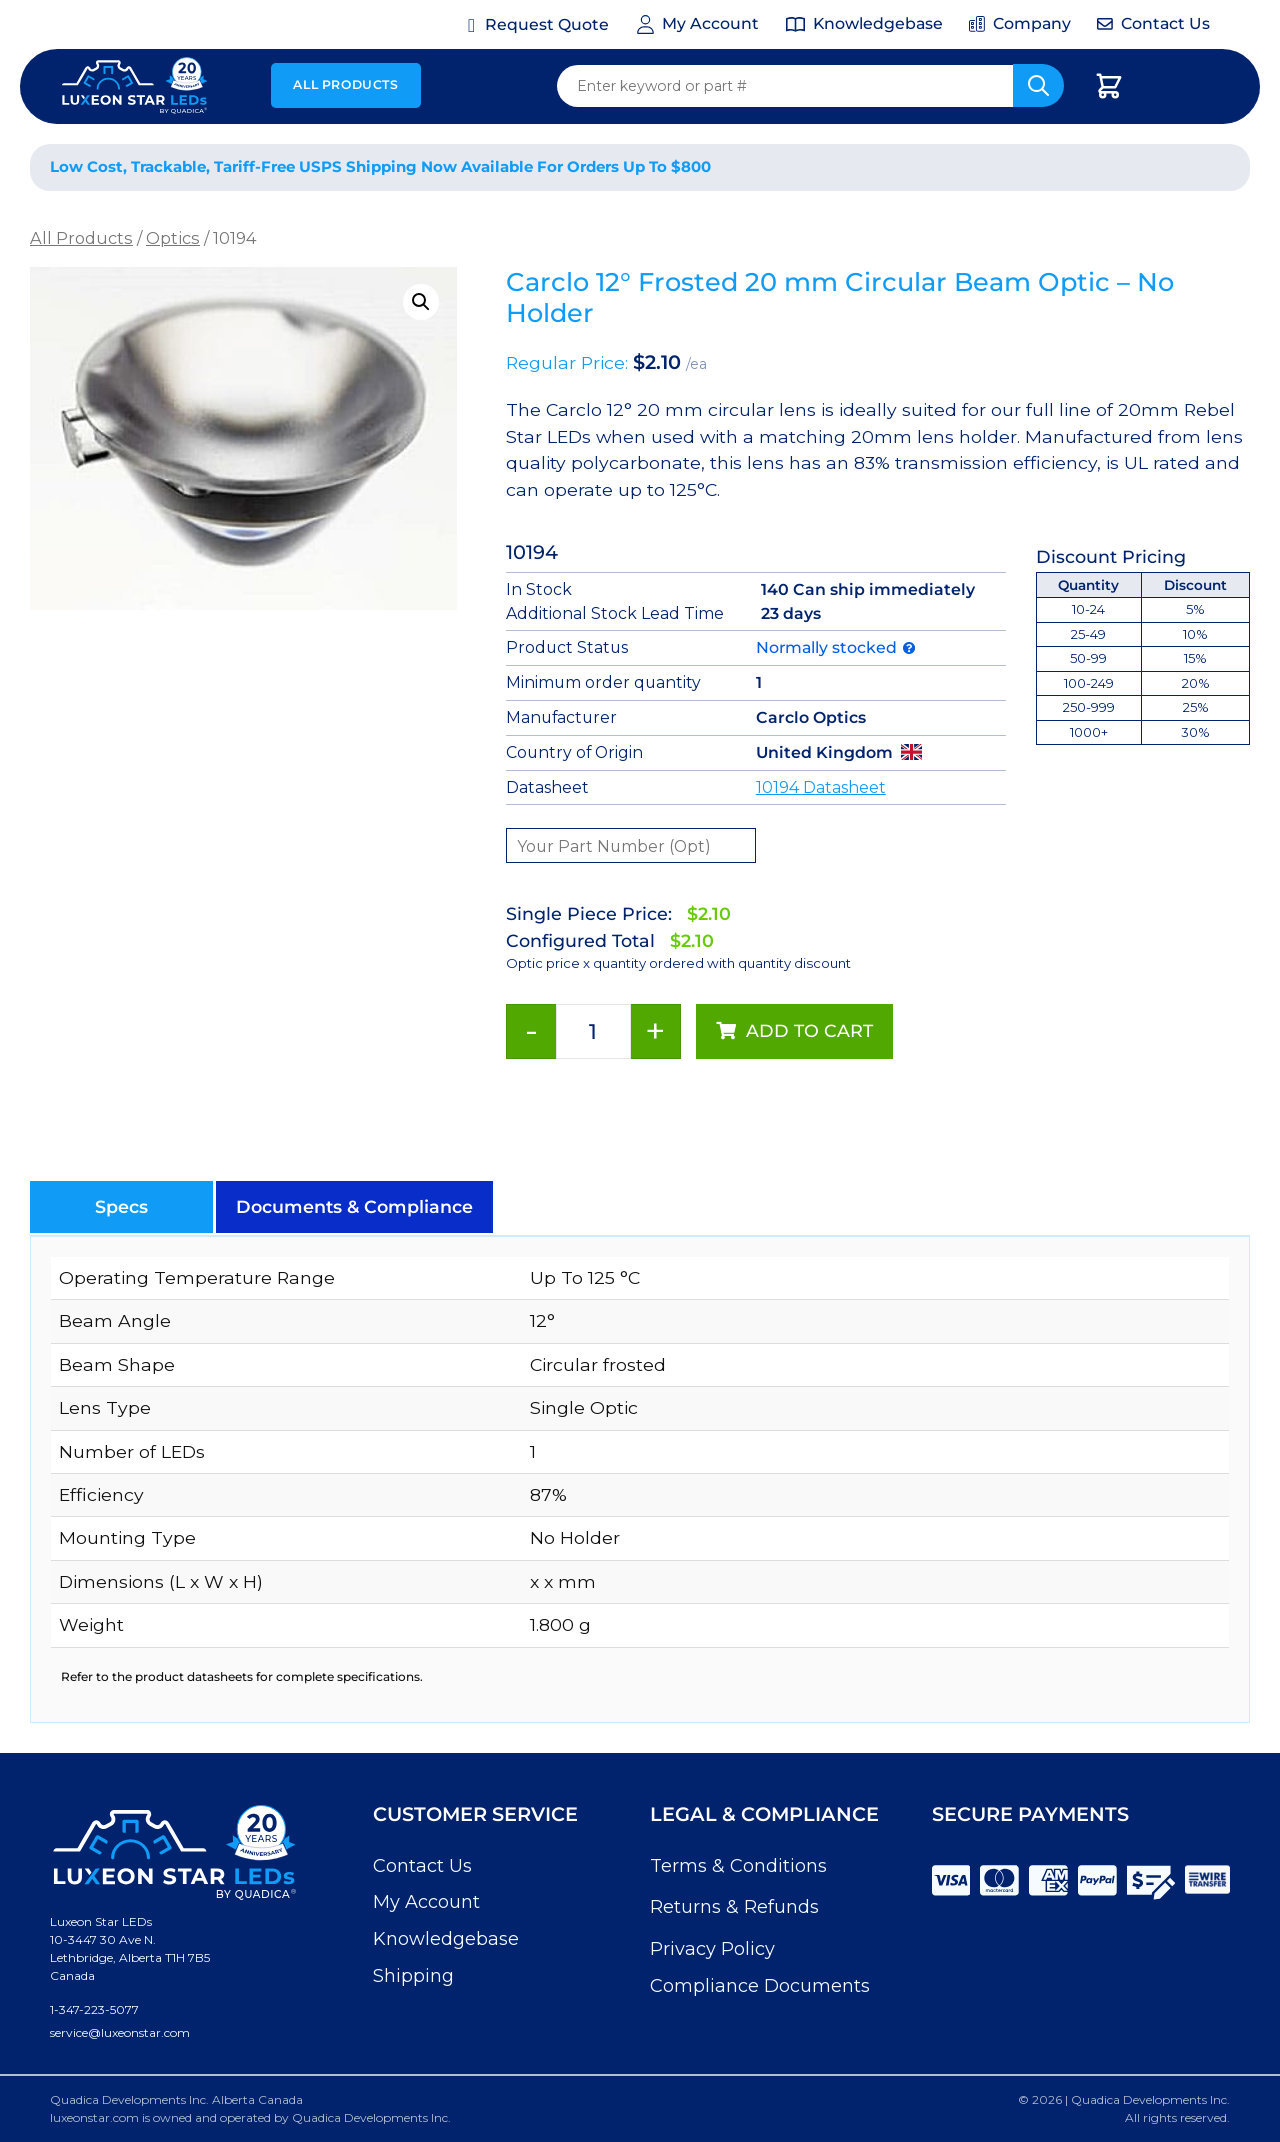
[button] (421, 302)
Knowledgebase (446, 1939)
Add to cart (809, 1030)
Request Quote (547, 24)
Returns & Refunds (734, 1907)
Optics (173, 238)
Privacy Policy (712, 1949)
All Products (345, 84)
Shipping (413, 1976)
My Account (426, 1902)
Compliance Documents (760, 1986)
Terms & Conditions (738, 1866)
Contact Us (422, 1866)
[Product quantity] (593, 1031)
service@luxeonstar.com (120, 2032)
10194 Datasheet (821, 787)
